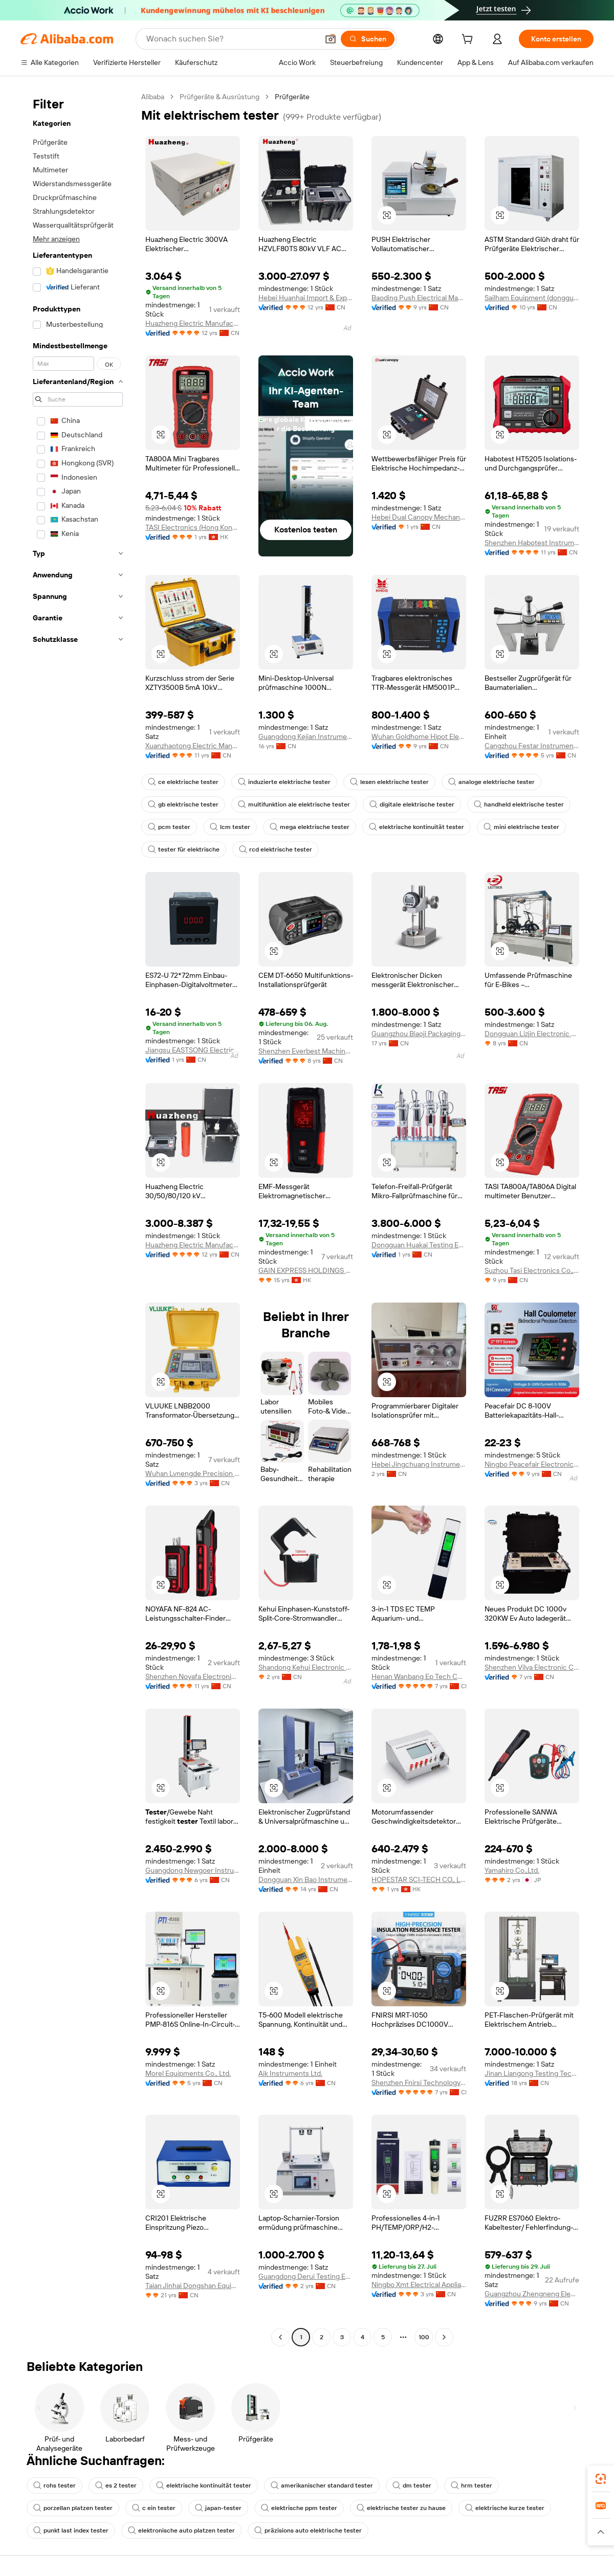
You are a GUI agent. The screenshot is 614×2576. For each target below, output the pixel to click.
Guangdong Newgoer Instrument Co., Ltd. (192, 1870)
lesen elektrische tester (389, 782)
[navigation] (78, 1218)
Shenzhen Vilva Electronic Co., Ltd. (532, 1667)
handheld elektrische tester (519, 804)
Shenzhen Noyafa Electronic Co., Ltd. (192, 1676)
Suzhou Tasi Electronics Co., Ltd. (532, 1270)
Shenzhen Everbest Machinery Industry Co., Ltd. (305, 1051)
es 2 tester (116, 2485)
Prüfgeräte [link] (292, 97)
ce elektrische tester (183, 782)
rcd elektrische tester (275, 849)
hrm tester (471, 2485)
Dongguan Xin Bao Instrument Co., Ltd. (305, 1879)
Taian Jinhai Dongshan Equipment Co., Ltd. (192, 2285)
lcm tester (230, 827)
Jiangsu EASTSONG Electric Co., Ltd (192, 1050)
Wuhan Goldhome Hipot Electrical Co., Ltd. (418, 736)
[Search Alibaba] (231, 38)
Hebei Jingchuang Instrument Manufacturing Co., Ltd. (418, 1464)
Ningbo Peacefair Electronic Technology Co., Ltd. (532, 1464)
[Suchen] (367, 39)
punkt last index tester (70, 2530)
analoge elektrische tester (491, 782)
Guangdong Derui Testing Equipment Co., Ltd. (305, 2276)
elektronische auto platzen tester (181, 2530)
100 (424, 2337)
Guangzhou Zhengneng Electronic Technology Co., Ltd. (532, 2294)
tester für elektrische (184, 849)
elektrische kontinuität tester (416, 827)
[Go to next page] (444, 2337)
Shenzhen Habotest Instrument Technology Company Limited (532, 543)
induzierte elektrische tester (284, 782)
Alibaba (152, 97)
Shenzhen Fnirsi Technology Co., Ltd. (418, 2082)
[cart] (469, 40)
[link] (600, 2479)
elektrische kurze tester (504, 2508)
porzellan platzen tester (73, 2508)
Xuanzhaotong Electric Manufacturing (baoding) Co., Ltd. (192, 746)
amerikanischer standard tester (322, 2485)
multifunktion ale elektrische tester (294, 804)
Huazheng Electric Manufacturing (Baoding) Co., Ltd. (192, 323)
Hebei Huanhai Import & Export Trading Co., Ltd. (305, 298)
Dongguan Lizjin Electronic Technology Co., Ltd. (532, 1033)
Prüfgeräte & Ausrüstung (219, 97)
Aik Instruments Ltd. (290, 2073)
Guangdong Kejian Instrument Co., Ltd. (305, 736)
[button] (330, 39)
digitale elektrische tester (411, 804)
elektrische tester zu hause (401, 2508)
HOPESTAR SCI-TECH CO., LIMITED (418, 1879)
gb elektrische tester (183, 804)
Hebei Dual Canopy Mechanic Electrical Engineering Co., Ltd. (418, 517)
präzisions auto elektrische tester (308, 2530)
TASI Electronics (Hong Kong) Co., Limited (192, 527)
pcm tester (169, 827)
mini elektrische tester (521, 827)
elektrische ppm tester (299, 2508)
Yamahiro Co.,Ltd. (512, 1870)
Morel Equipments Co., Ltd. (188, 2073)
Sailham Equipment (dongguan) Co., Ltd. (532, 298)
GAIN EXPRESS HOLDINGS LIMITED (305, 1270)
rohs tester (54, 2485)
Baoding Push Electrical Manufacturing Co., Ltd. (418, 298)
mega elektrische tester (309, 827)
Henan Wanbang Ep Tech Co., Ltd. (418, 1676)
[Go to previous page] (280, 2337)
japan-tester (218, 2508)
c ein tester (154, 2508)
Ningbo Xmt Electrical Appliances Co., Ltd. (418, 2284)
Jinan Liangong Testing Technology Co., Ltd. (532, 2073)
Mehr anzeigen (56, 239)
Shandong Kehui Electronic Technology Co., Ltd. (305, 1667)
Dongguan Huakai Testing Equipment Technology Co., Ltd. (418, 1245)
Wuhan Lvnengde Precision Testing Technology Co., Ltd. (192, 1473)
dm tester (411, 2485)
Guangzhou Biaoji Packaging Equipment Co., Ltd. (418, 1033)
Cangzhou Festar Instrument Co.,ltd (532, 746)
